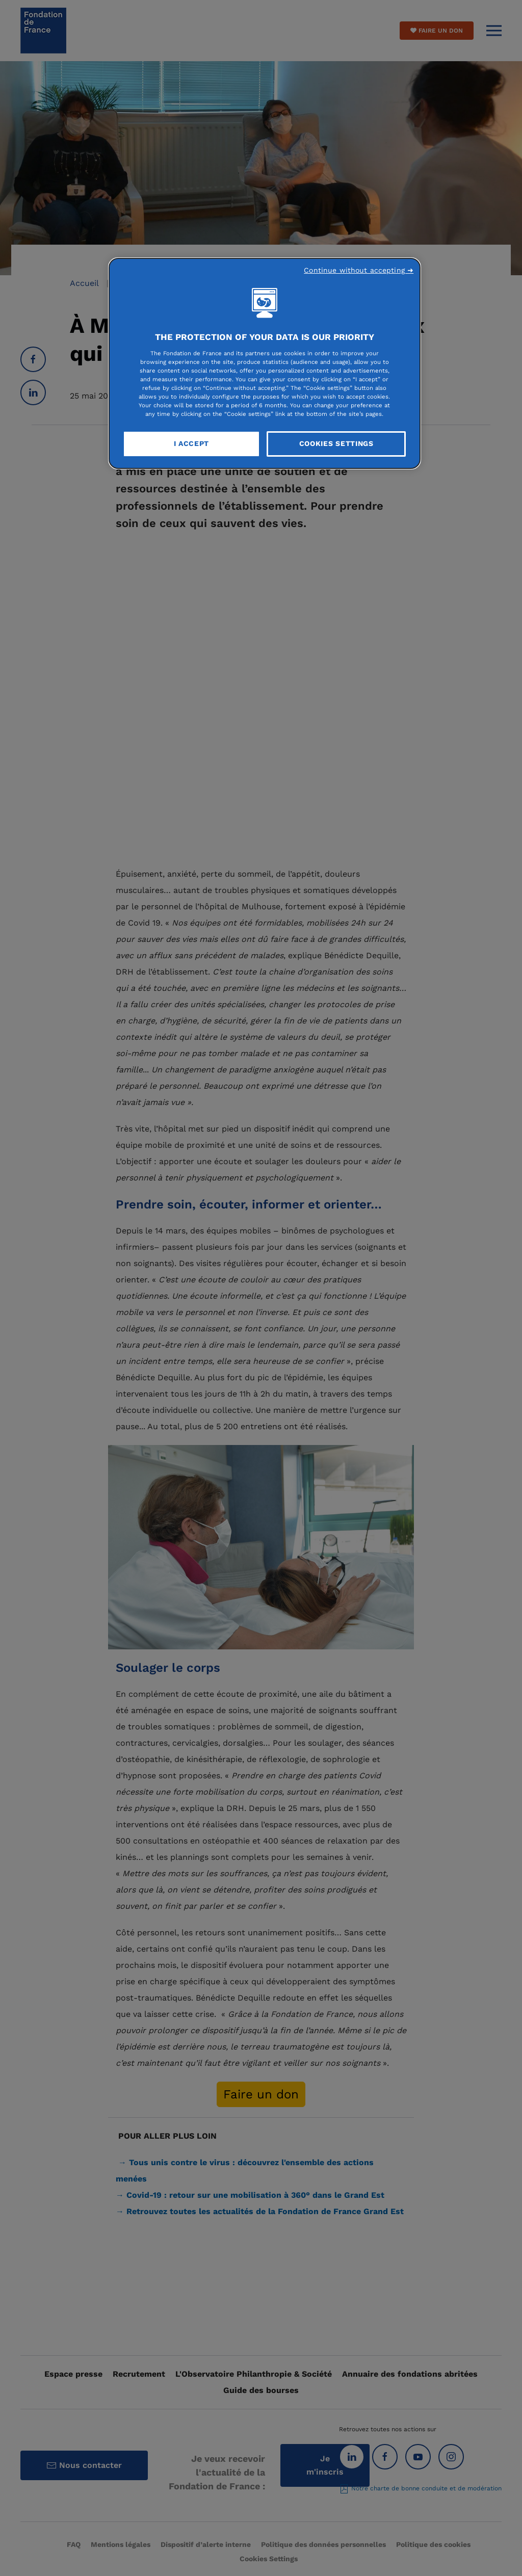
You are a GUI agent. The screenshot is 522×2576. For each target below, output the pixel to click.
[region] (264, 363)
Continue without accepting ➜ (358, 270)
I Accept (192, 443)
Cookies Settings (336, 443)
